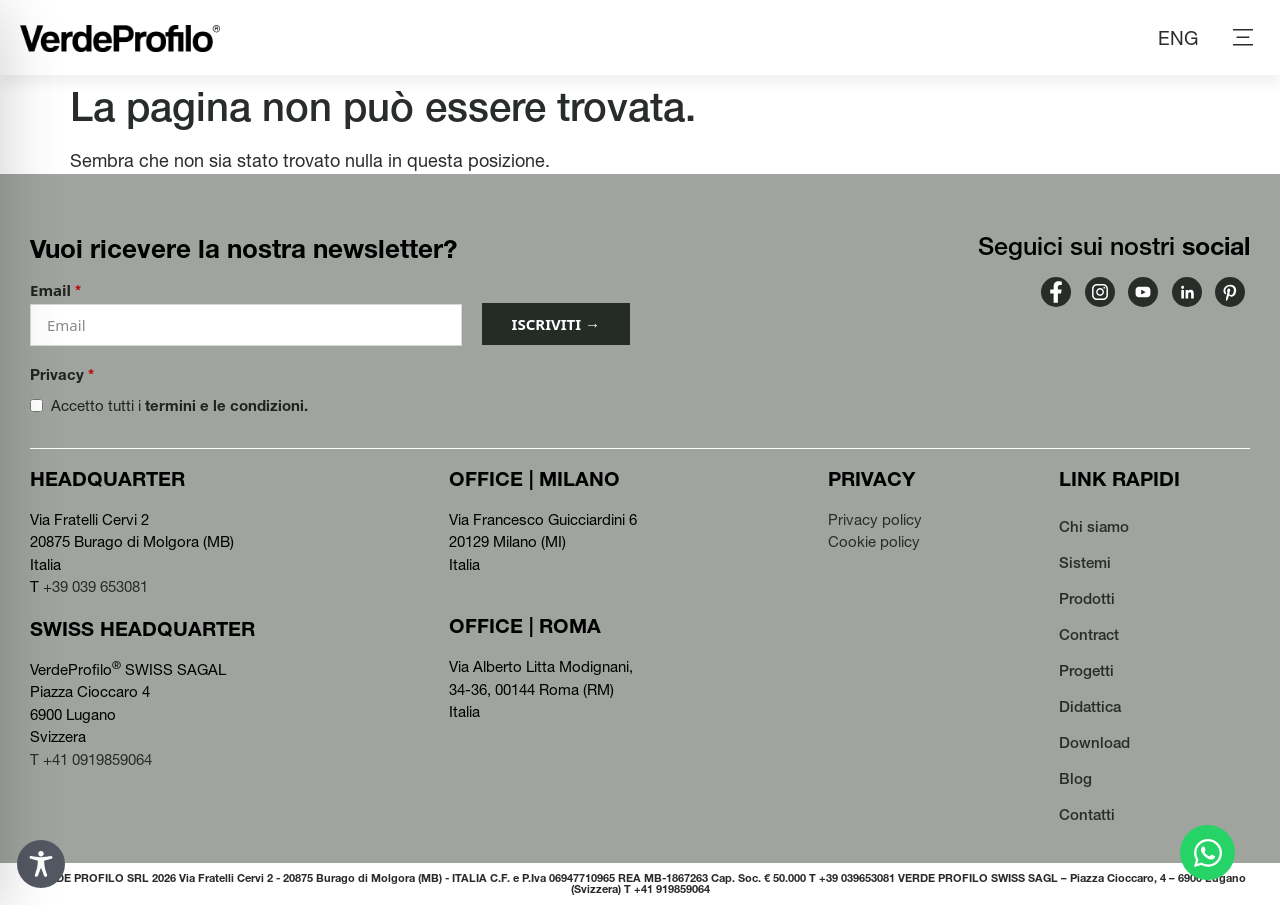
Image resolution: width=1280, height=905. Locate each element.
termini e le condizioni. (226, 405)
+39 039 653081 (95, 586)
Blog (1075, 778)
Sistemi (1085, 562)
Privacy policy (875, 519)
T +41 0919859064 (91, 759)
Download (1094, 742)
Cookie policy (874, 541)
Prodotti (1087, 598)
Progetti (1086, 670)
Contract (1089, 634)
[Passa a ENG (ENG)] (1178, 38)
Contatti (1087, 814)
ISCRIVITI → (556, 324)
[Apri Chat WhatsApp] (1207, 852)
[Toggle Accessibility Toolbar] (41, 864)
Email (55, 290)
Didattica (1090, 706)
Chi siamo (1094, 526)
